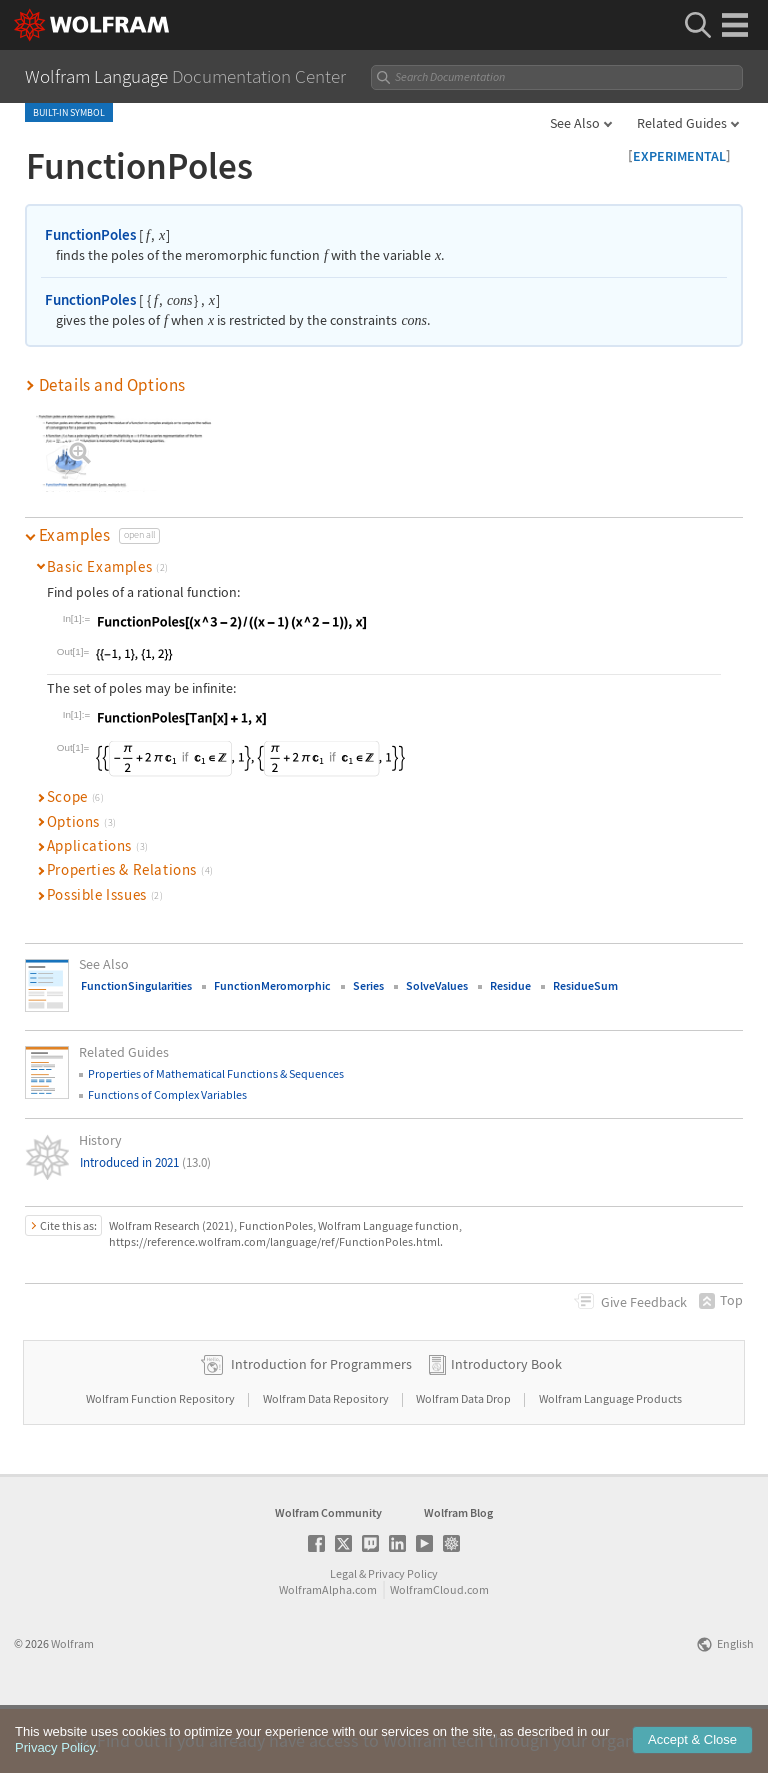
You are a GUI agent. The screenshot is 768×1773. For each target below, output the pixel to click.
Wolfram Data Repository (327, 1462)
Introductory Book (506, 1428)
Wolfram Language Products (610, 1462)
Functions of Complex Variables (167, 1094)
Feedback (644, 1302)
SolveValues (437, 985)
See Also (575, 123)
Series (368, 985)
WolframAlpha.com (328, 1653)
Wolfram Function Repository (161, 1462)
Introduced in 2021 (145, 1162)
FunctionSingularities (136, 985)
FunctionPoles (90, 234)
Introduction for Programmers (321, 1428)
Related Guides (682, 123)
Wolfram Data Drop (464, 1462)
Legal (343, 1637)
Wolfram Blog (458, 1576)
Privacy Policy (403, 1637)
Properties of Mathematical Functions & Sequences (216, 1073)
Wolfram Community (328, 1576)
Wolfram (72, 1707)
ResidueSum (585, 985)
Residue (510, 985)
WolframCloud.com (439, 1653)
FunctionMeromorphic (272, 985)
